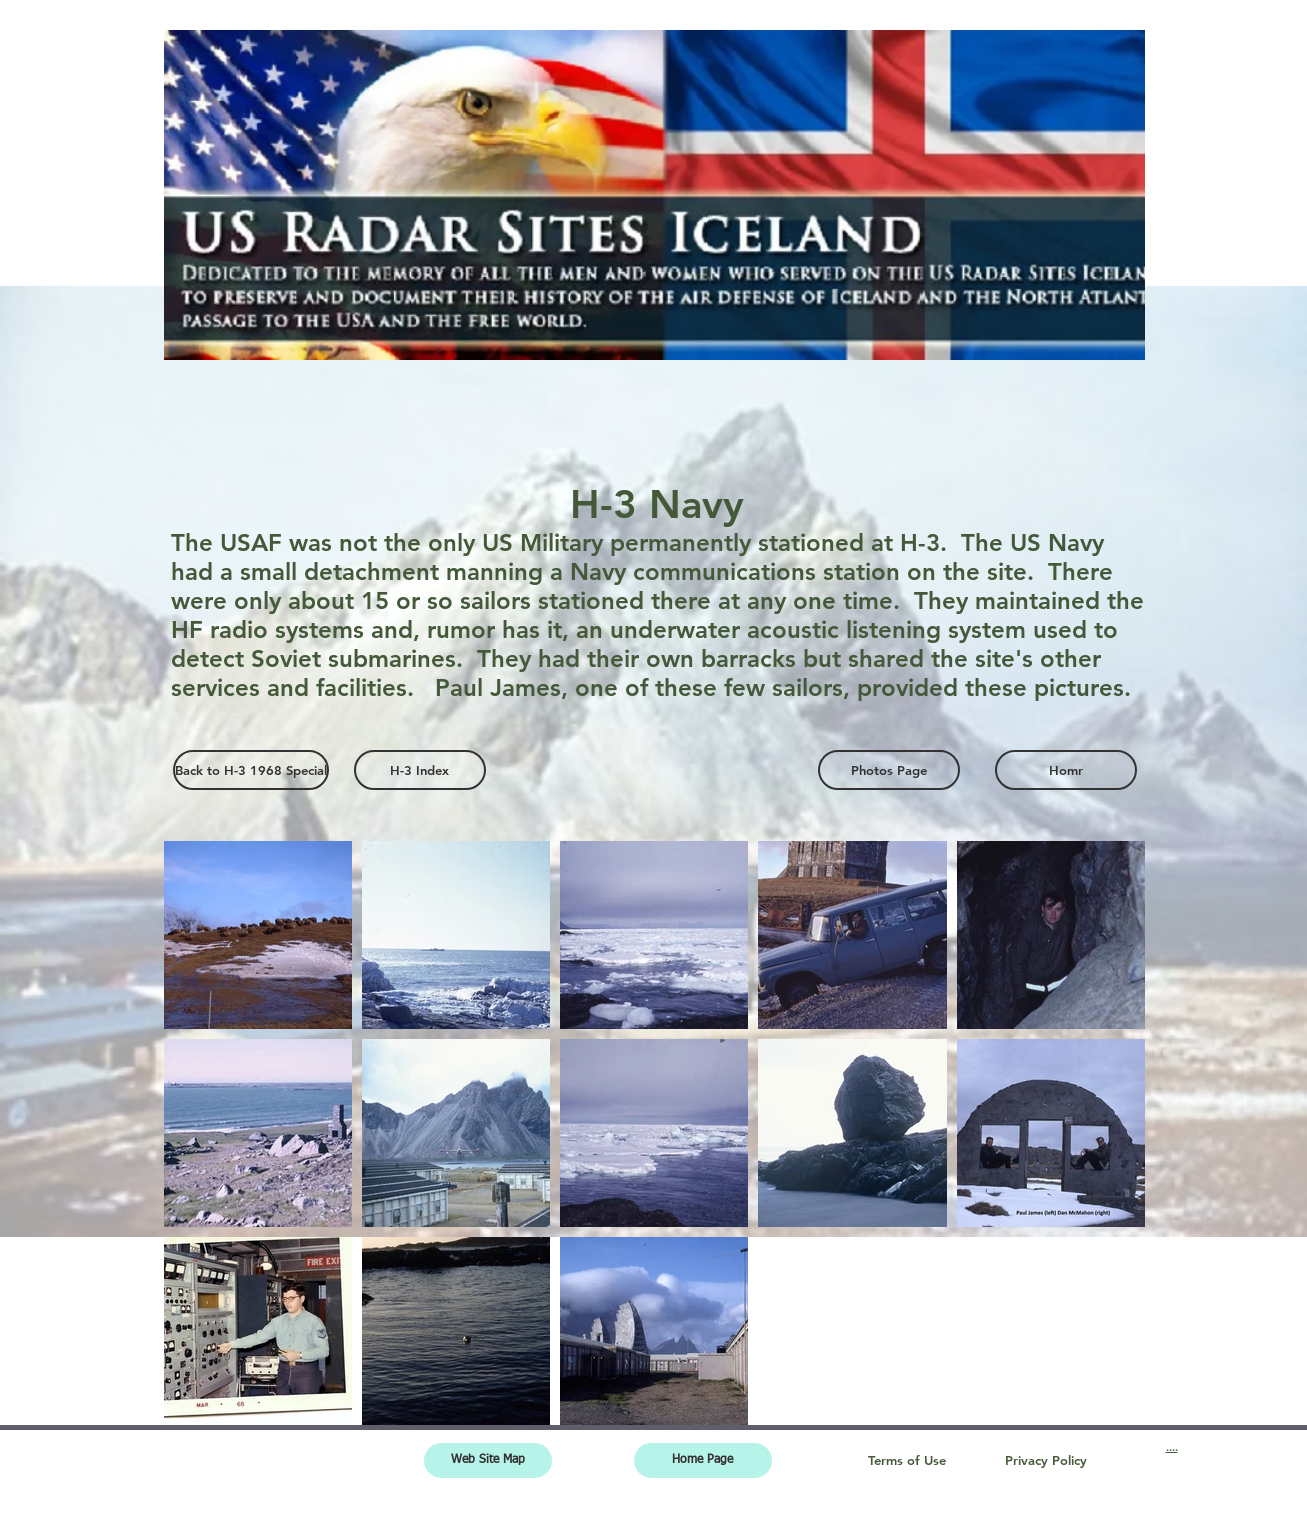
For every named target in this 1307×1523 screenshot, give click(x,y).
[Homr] (1066, 770)
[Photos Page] (889, 770)
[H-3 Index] (420, 770)
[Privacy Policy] (1046, 1460)
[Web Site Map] (488, 1460)
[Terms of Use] (907, 1460)
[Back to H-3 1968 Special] (251, 770)
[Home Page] (703, 1460)
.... (1172, 1447)
